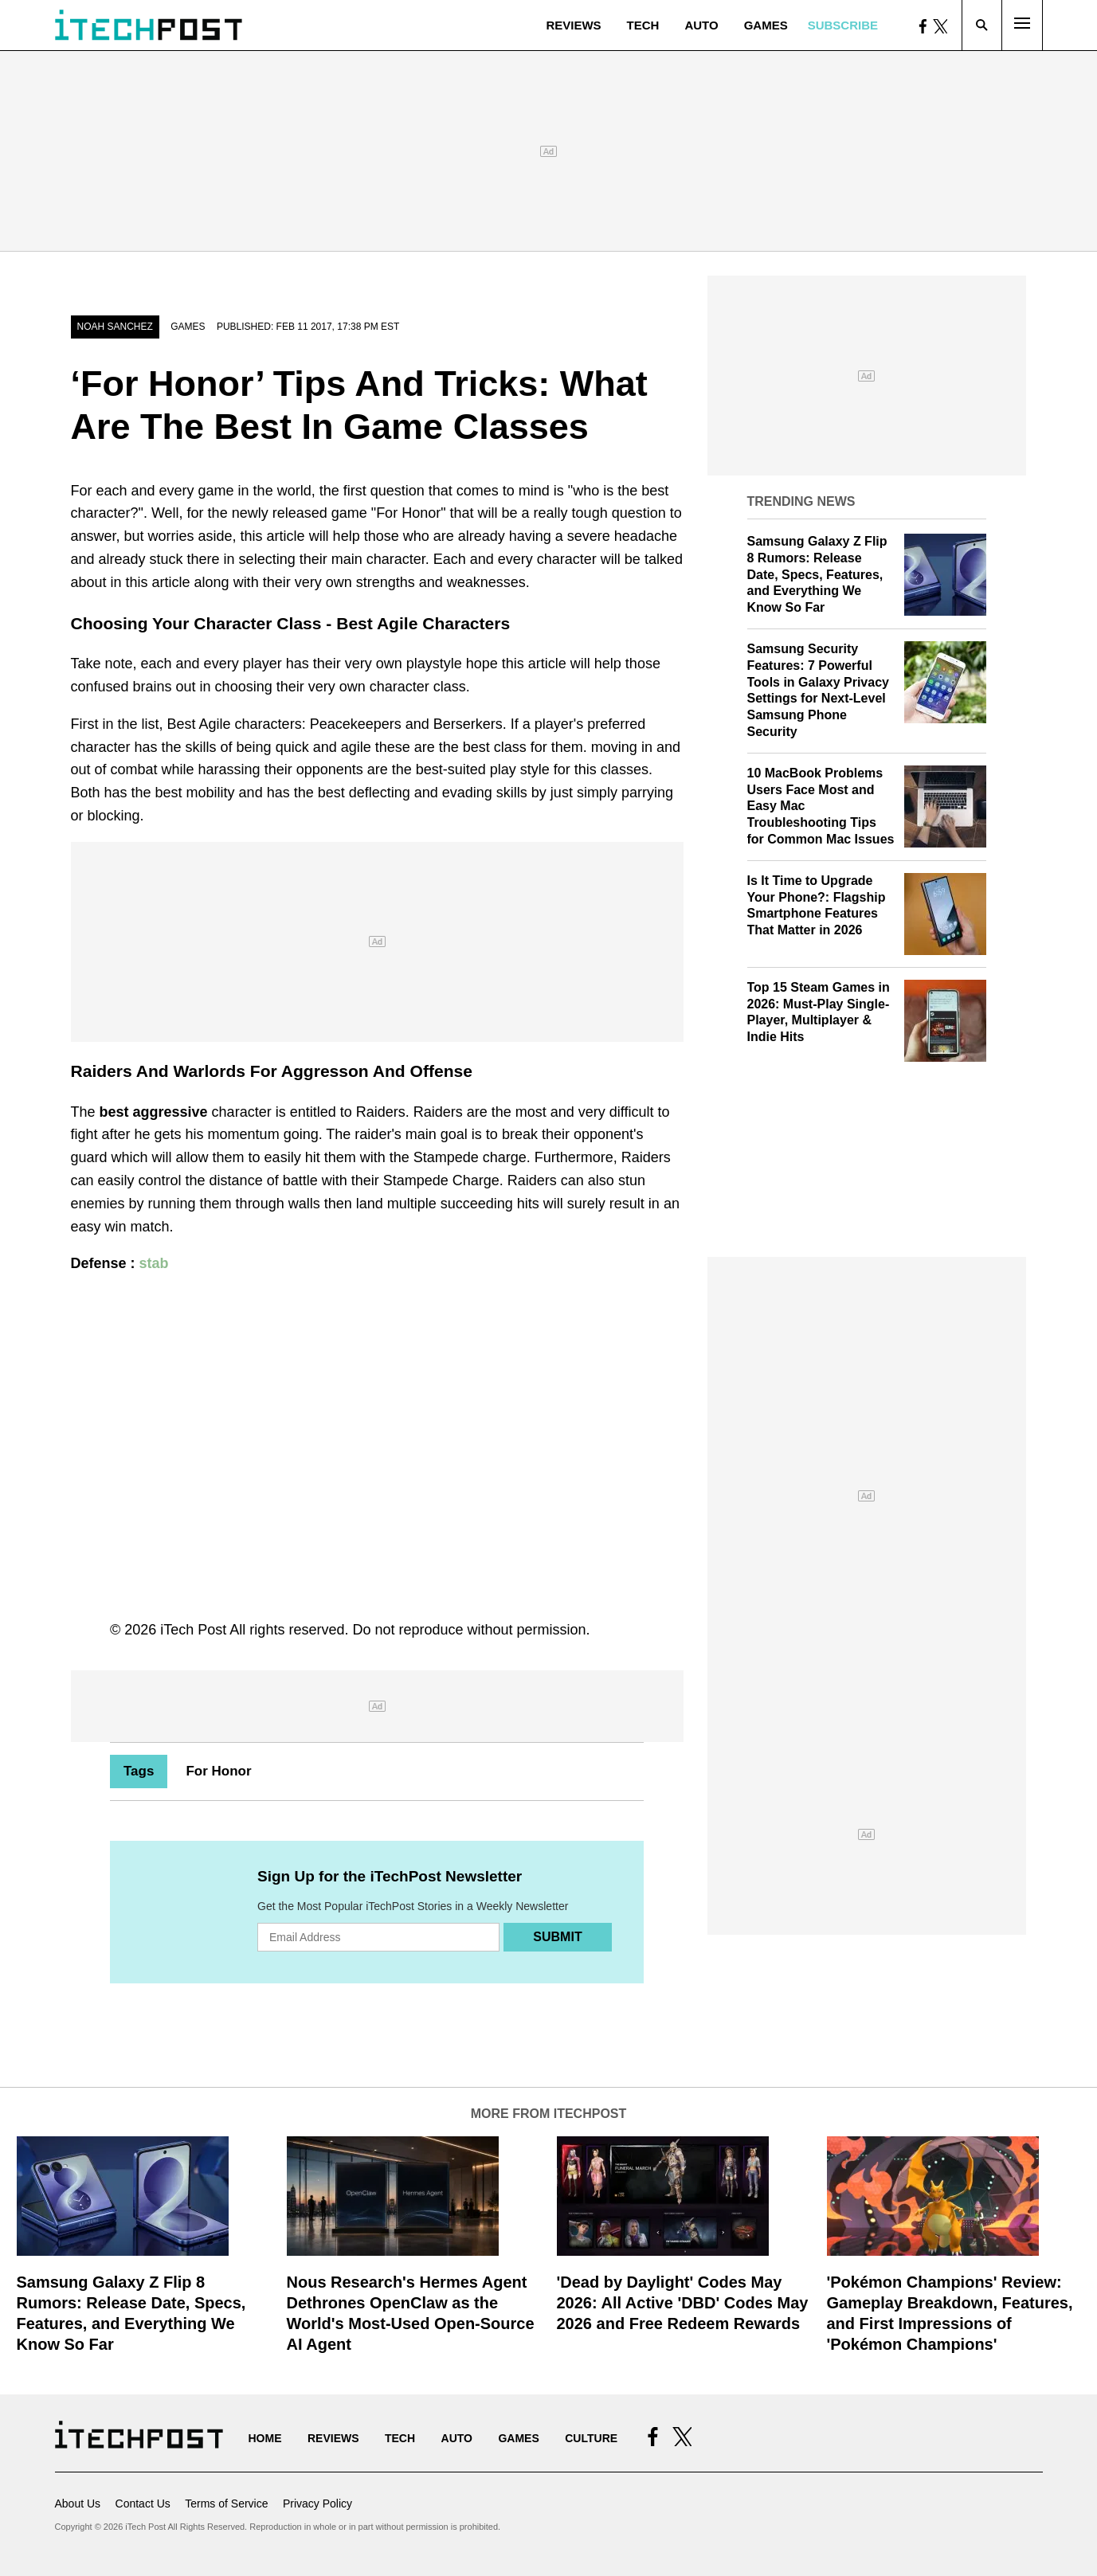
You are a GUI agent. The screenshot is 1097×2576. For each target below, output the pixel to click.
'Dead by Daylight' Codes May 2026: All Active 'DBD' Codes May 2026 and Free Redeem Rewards (683, 2302)
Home (265, 2438)
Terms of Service (226, 2503)
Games (766, 25)
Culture (591, 2438)
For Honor (218, 1771)
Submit (557, 1937)
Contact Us (143, 2503)
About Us (78, 2503)
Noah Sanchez (115, 326)
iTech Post (193, 1630)
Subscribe (843, 25)
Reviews (573, 25)
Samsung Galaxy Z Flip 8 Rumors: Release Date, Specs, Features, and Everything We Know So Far (817, 574)
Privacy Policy (317, 2503)
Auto (701, 25)
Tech (643, 25)
